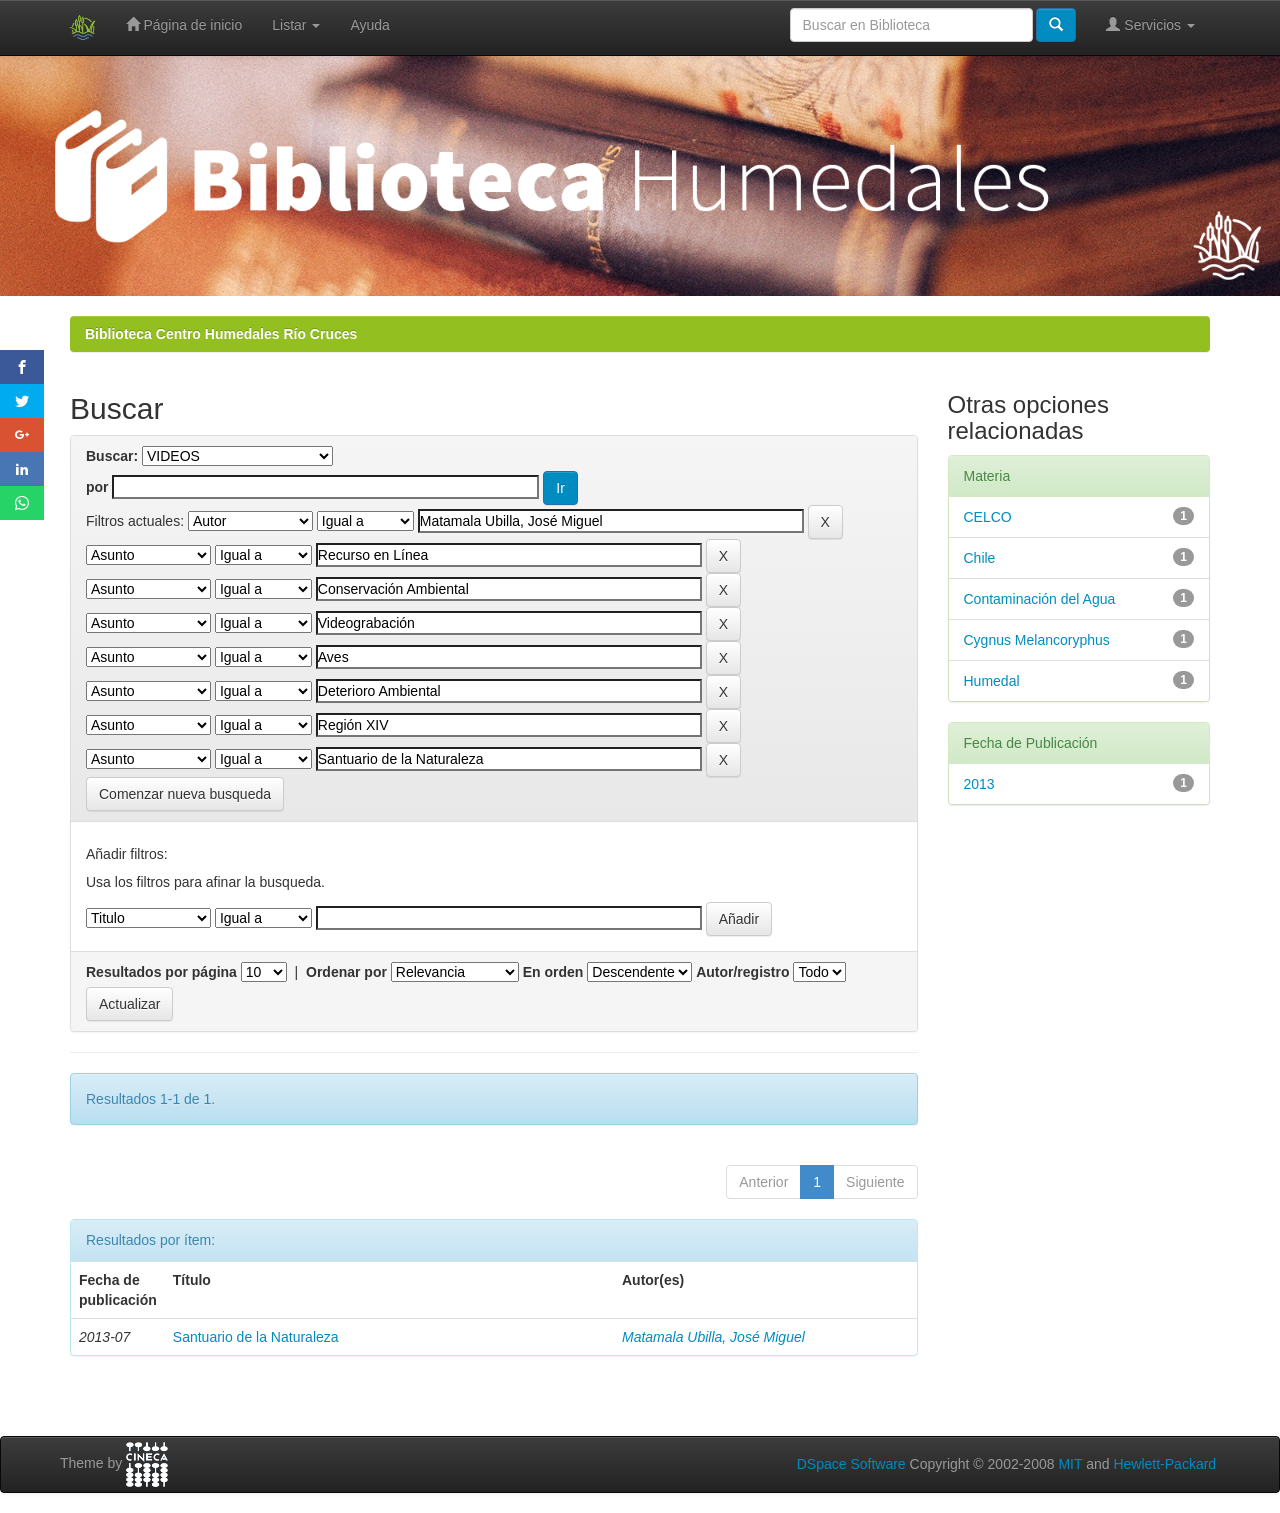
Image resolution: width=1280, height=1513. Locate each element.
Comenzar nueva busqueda (185, 794)
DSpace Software (851, 1464)
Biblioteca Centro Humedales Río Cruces (221, 334)
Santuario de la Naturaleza (256, 1337)
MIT (1070, 1464)
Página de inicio (184, 24)
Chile (980, 558)
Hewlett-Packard (1164, 1464)
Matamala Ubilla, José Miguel (713, 1337)
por (97, 487)
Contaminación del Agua (1040, 599)
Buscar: (112, 456)
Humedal (992, 681)
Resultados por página (161, 972)
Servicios (1150, 24)
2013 (979, 784)
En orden (553, 972)
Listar (296, 25)
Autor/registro (742, 972)
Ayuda (369, 25)
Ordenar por (346, 972)
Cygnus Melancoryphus (1037, 640)
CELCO (988, 517)
